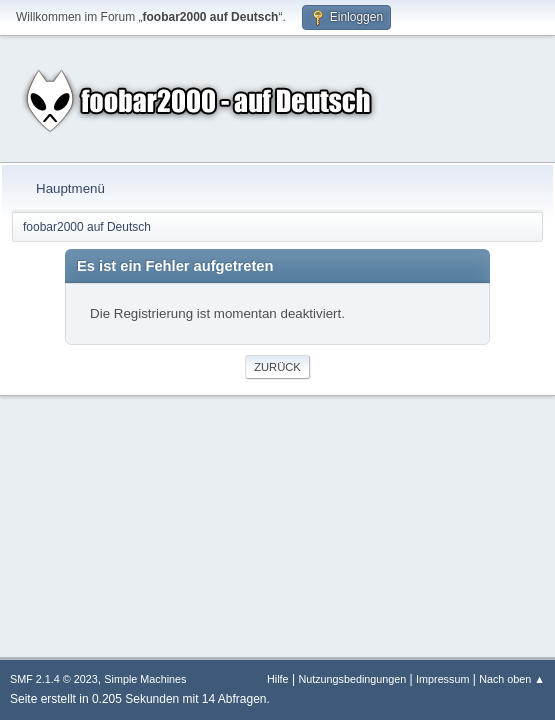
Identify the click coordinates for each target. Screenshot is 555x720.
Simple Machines (145, 679)
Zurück (277, 367)
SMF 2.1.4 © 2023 (54, 679)
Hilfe (278, 679)
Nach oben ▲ (512, 679)
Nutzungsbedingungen (352, 679)
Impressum (442, 679)
